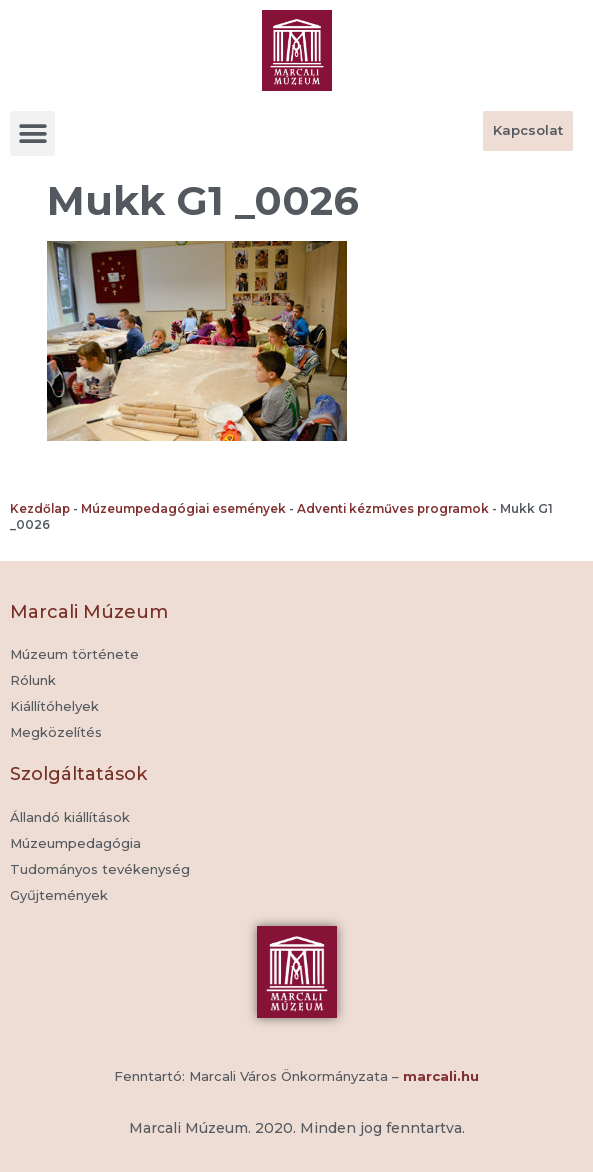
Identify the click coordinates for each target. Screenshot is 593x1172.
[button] (32, 133)
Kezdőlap (40, 508)
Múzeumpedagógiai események (183, 508)
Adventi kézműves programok (393, 508)
